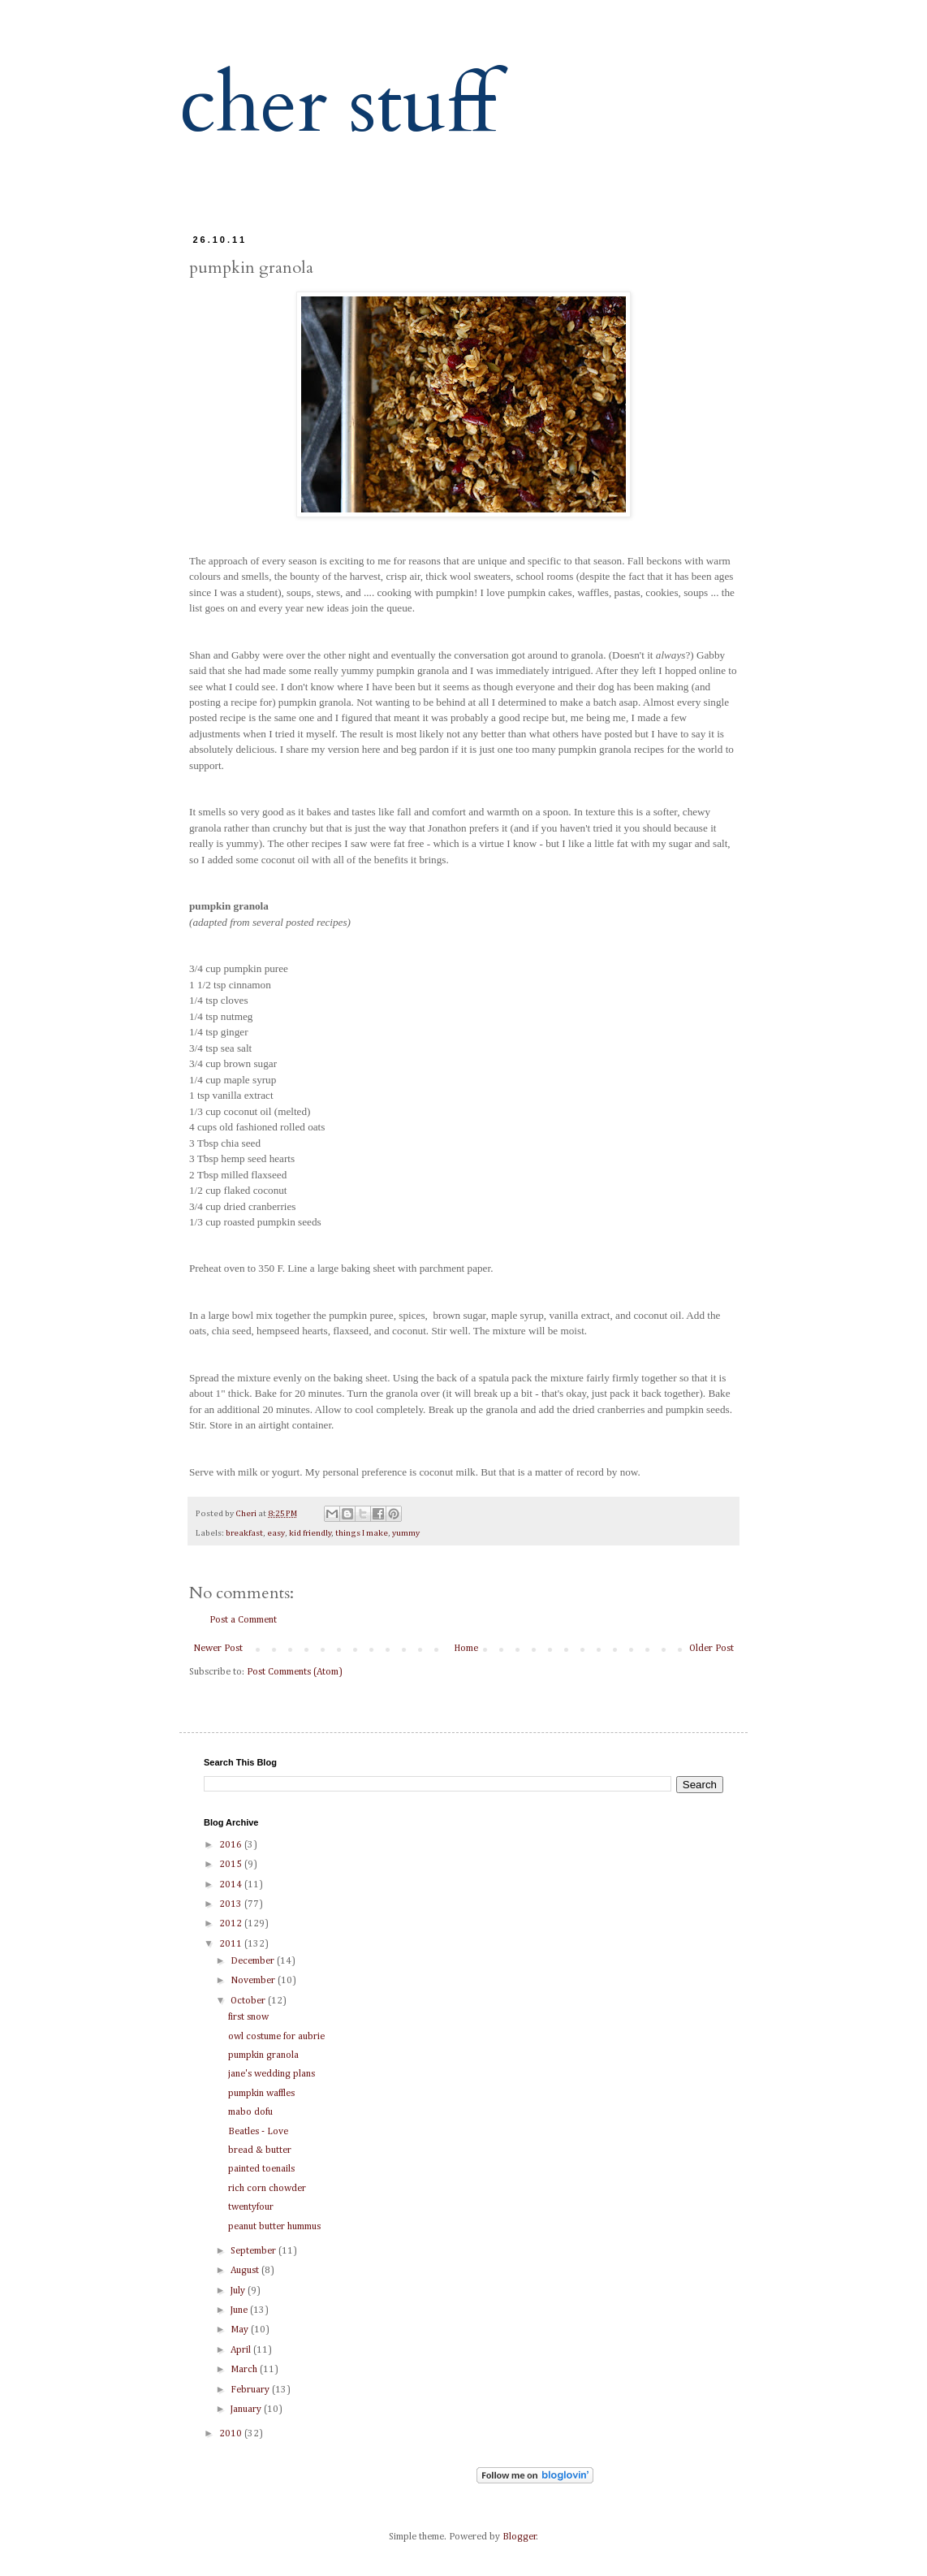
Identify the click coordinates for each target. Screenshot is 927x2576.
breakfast (244, 1533)
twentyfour (251, 2207)
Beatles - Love (258, 2132)
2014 (231, 1885)
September (254, 2251)
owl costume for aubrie (276, 2037)
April (242, 2350)
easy (276, 1533)
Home (466, 1648)
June (240, 2310)
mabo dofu (250, 2112)
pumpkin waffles (261, 2093)
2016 (231, 1845)
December (254, 1961)
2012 (231, 1924)
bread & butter (259, 2150)
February (251, 2390)
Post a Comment (243, 1620)
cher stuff (337, 105)
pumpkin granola (263, 2055)
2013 (231, 1904)
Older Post (711, 1648)
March (245, 2370)
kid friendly (310, 1533)
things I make (361, 1533)
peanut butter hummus (274, 2227)
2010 (231, 2434)
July (239, 2291)
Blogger (519, 2537)
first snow (248, 2017)
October (249, 2001)
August (246, 2271)
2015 (231, 1864)
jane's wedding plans (271, 2074)
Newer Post (218, 1648)
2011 (231, 1944)
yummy (406, 1533)
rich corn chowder (267, 2188)
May (241, 2330)
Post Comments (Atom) (295, 1672)
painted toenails (261, 2169)
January (247, 2409)
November (254, 1981)
